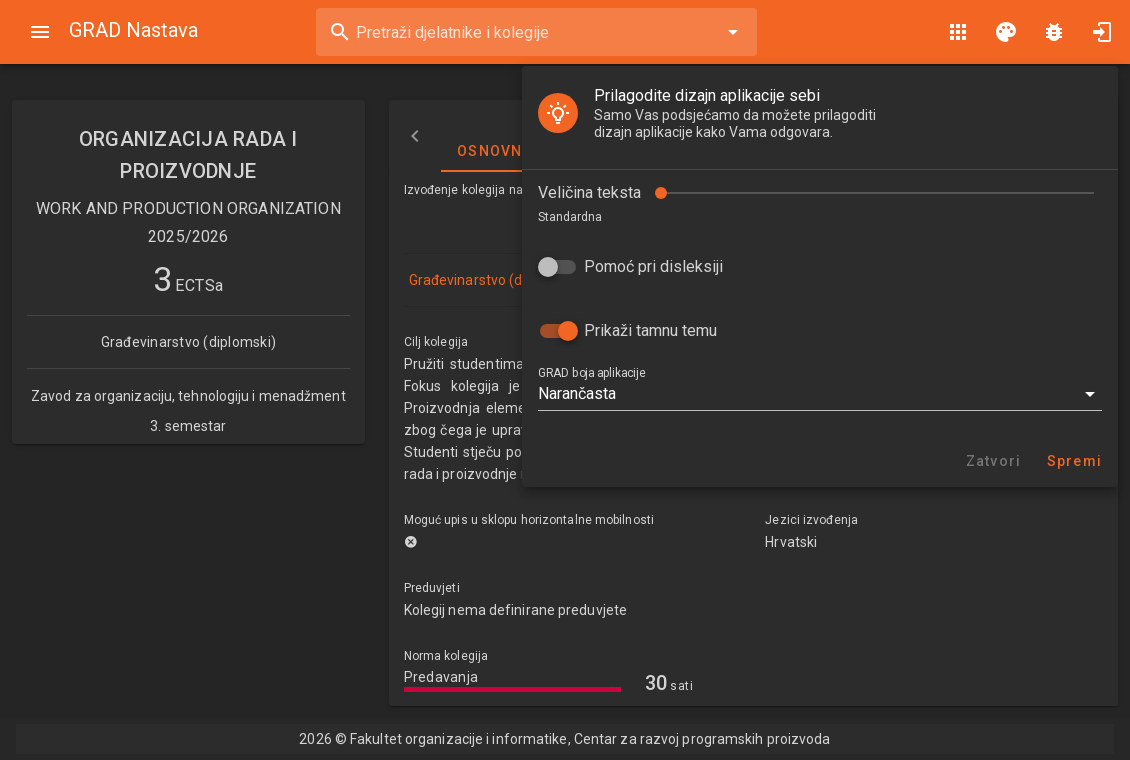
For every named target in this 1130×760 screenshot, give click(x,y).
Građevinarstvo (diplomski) (495, 280)
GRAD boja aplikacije (591, 373)
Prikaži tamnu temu (650, 330)
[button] (820, 394)
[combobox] (536, 32)
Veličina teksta (589, 192)
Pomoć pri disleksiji (653, 266)
